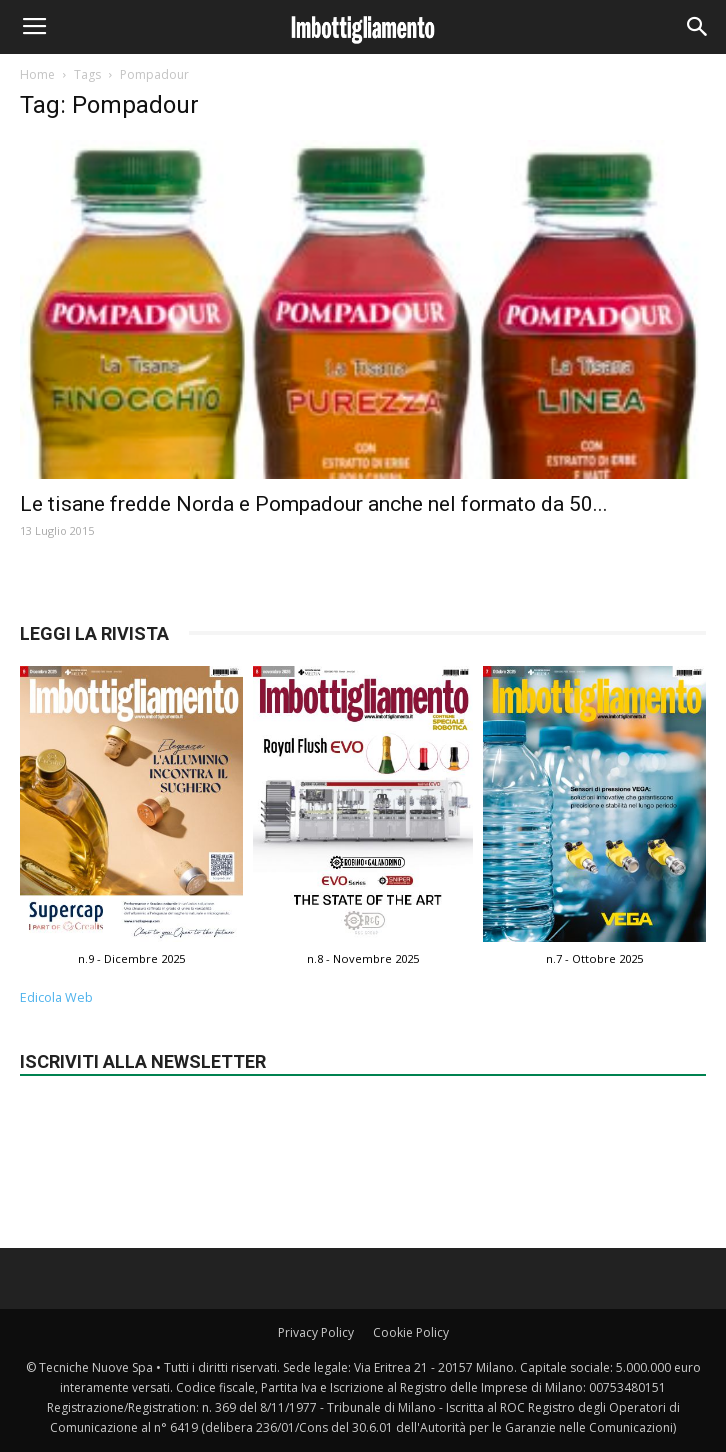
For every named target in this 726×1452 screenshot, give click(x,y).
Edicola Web (56, 997)
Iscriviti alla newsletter (143, 1061)
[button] (698, 27)
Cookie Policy (411, 1332)
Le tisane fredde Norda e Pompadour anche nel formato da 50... (314, 504)
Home (37, 74)
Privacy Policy (316, 1332)
